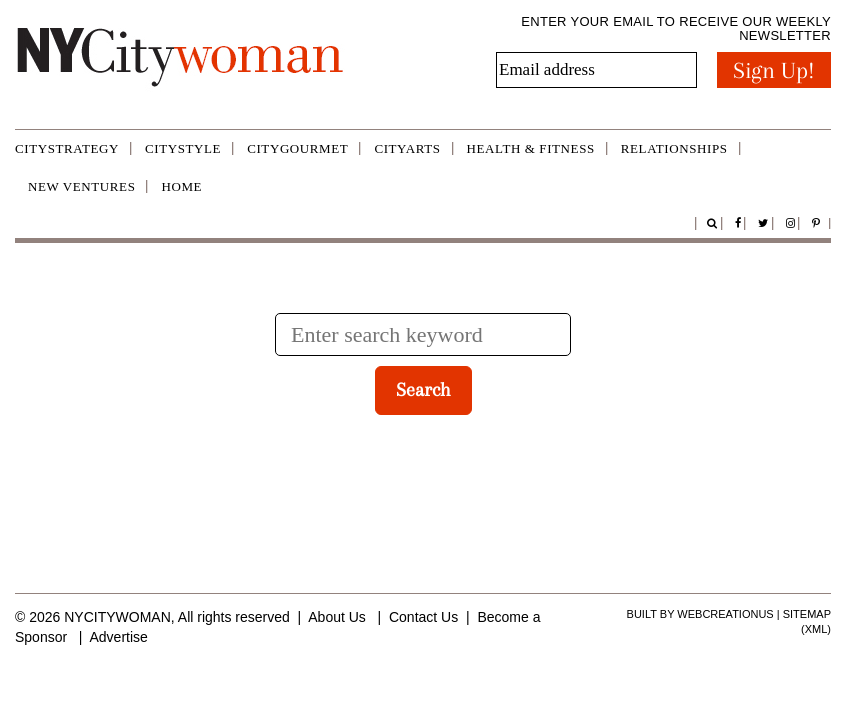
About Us (337, 617)
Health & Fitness (531, 148)
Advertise (118, 637)
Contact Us (423, 617)
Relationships (674, 148)
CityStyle (183, 148)
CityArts (407, 148)
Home (181, 186)
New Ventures (81, 186)
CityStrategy (67, 148)
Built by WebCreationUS (700, 614)
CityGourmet (297, 148)
